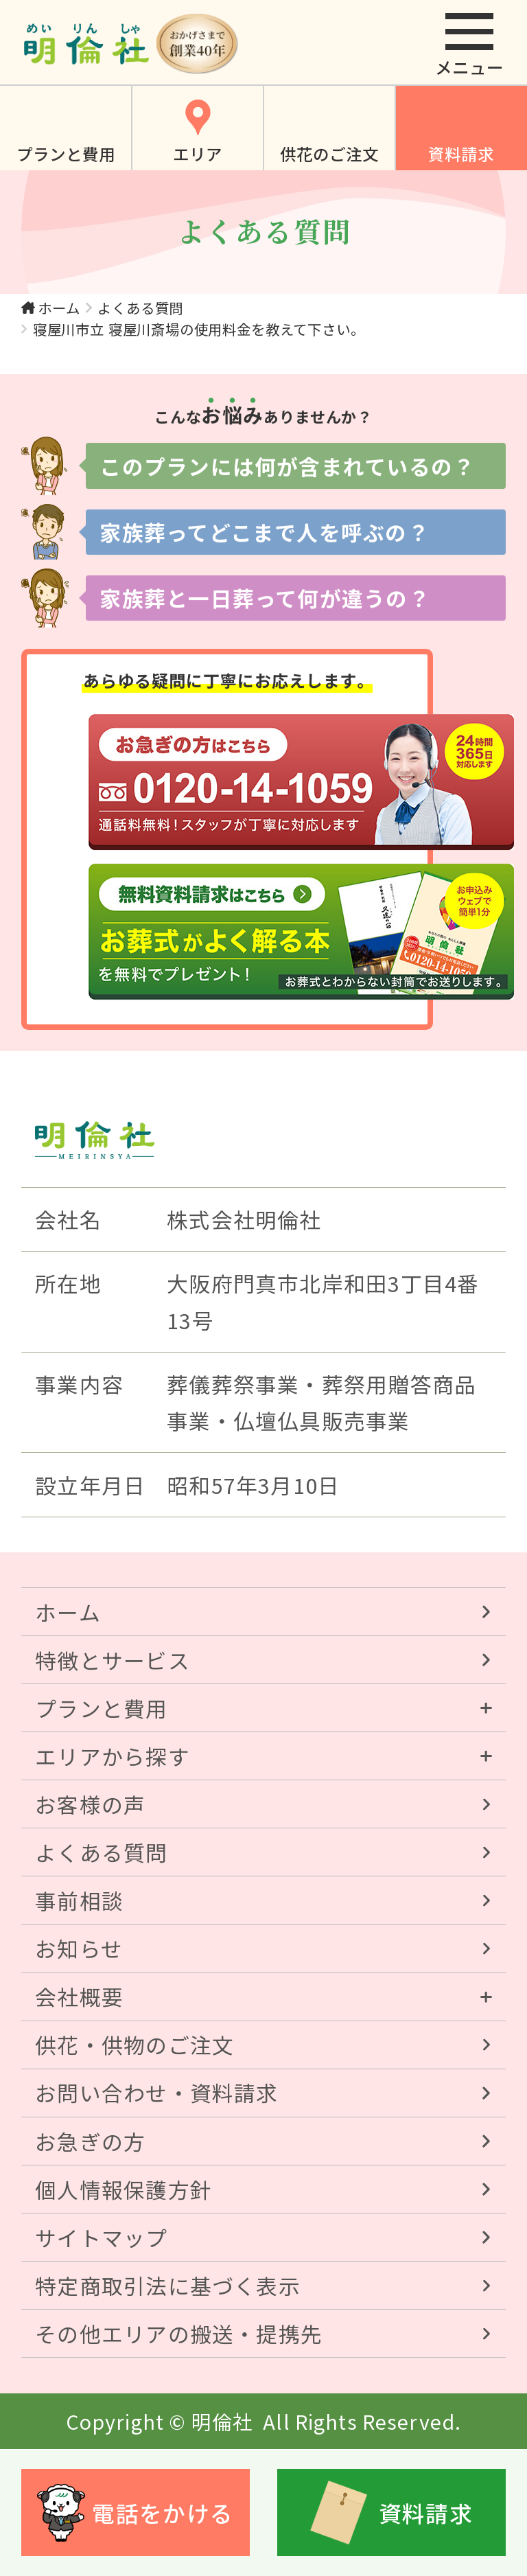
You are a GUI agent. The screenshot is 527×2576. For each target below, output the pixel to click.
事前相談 (79, 1900)
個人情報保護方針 (123, 2189)
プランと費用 (65, 153)
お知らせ (79, 1948)
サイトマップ (101, 2237)
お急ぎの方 (90, 2141)
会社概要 (79, 1996)
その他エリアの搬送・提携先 (179, 2333)
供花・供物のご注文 (134, 2044)
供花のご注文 (329, 153)
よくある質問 (140, 307)
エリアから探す (112, 1755)
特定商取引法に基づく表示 (168, 2285)
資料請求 (461, 153)
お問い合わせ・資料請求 (157, 2092)
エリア (197, 153)
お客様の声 (90, 1804)
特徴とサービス (112, 1659)
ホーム (59, 307)
